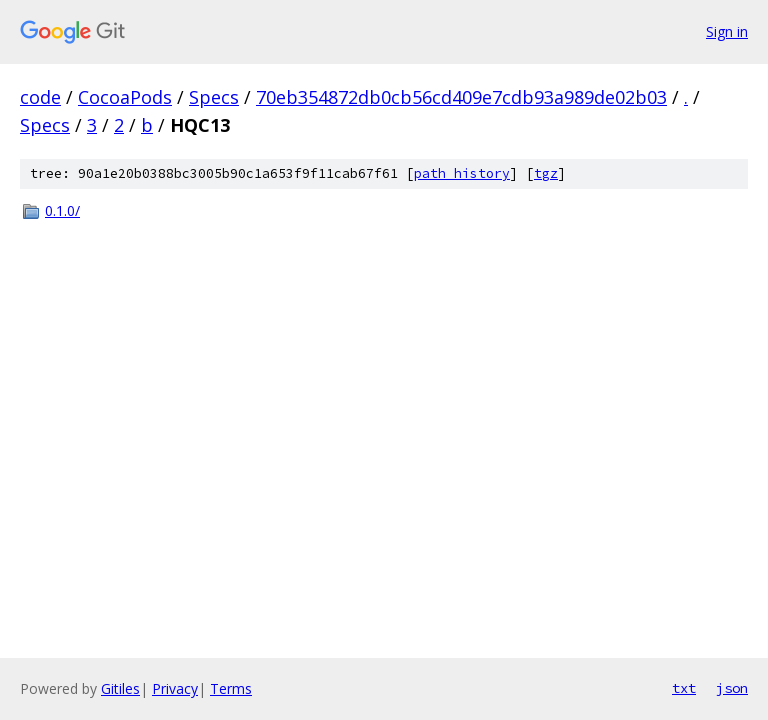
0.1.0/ (62, 210)
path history (462, 173)
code (40, 97)
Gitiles (120, 688)
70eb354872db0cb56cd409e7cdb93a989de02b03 (461, 97)
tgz (546, 173)
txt (684, 688)
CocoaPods (125, 97)
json (732, 688)
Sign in (727, 31)
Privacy (175, 688)
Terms (231, 688)
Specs (214, 97)
